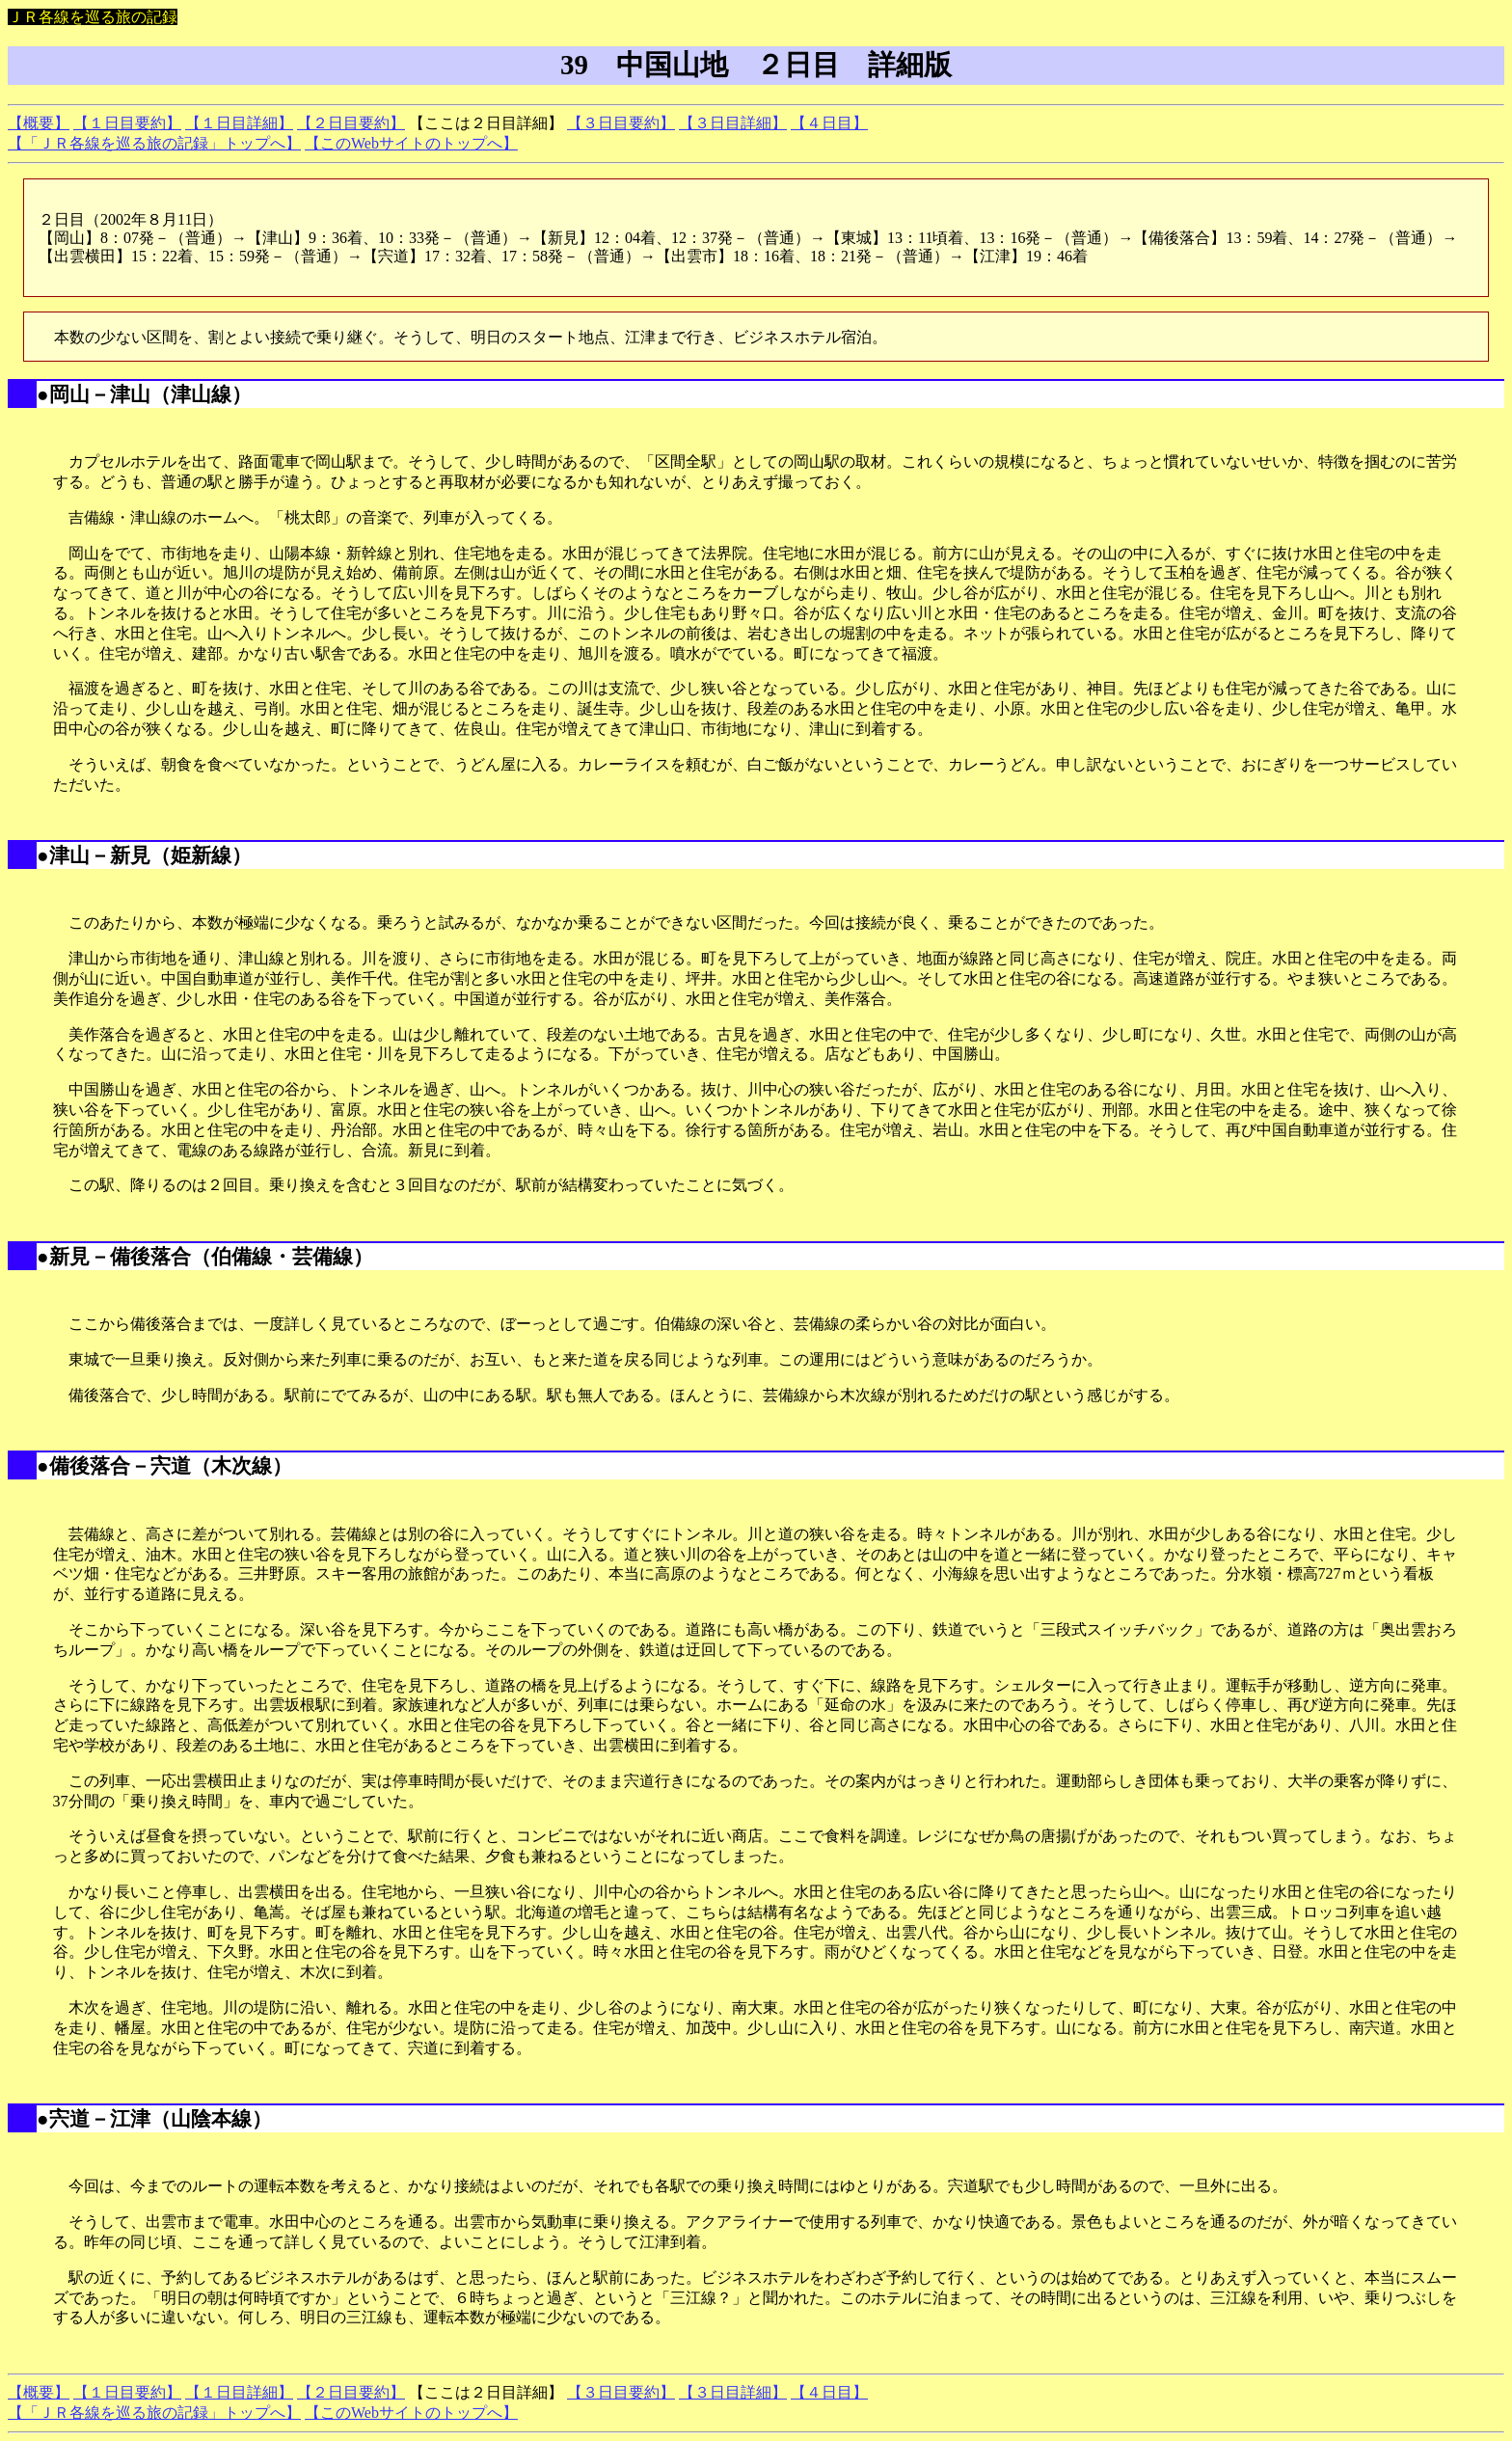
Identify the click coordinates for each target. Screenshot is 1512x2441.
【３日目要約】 (621, 123)
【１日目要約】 (127, 123)
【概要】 (38, 123)
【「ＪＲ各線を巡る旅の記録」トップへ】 (154, 143)
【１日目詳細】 (239, 123)
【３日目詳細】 (733, 123)
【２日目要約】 (351, 123)
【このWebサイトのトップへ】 (411, 143)
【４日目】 (829, 123)
